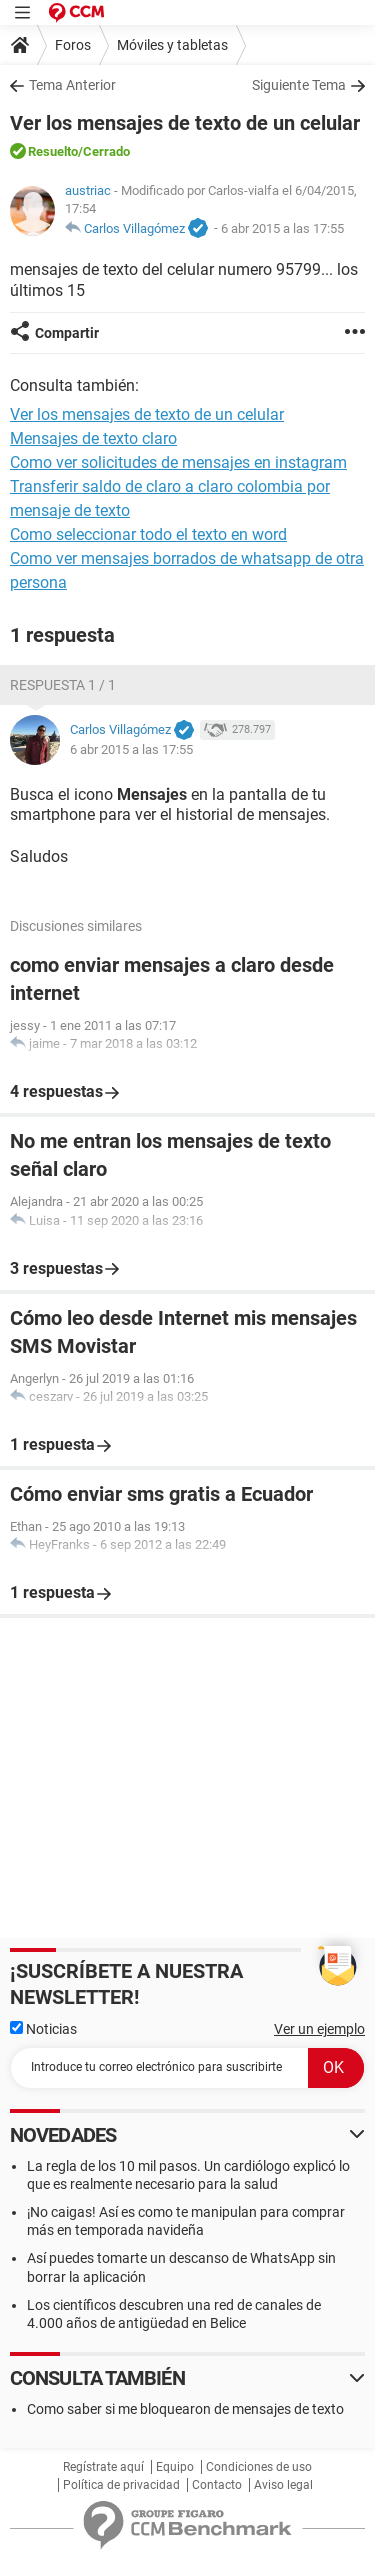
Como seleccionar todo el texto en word (148, 534)
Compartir (67, 333)
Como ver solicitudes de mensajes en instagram (178, 462)
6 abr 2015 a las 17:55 (282, 228)
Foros (73, 45)
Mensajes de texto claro (93, 438)
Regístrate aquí (103, 2467)
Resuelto (53, 151)
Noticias (43, 2029)
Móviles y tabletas (172, 45)
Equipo (175, 2467)
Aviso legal (283, 2485)
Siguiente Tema (299, 85)
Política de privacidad (121, 2485)
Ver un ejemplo (319, 2029)
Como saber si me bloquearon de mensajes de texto (185, 2409)
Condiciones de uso (259, 2467)
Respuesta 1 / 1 (63, 685)
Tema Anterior (72, 85)
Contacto (217, 2485)
